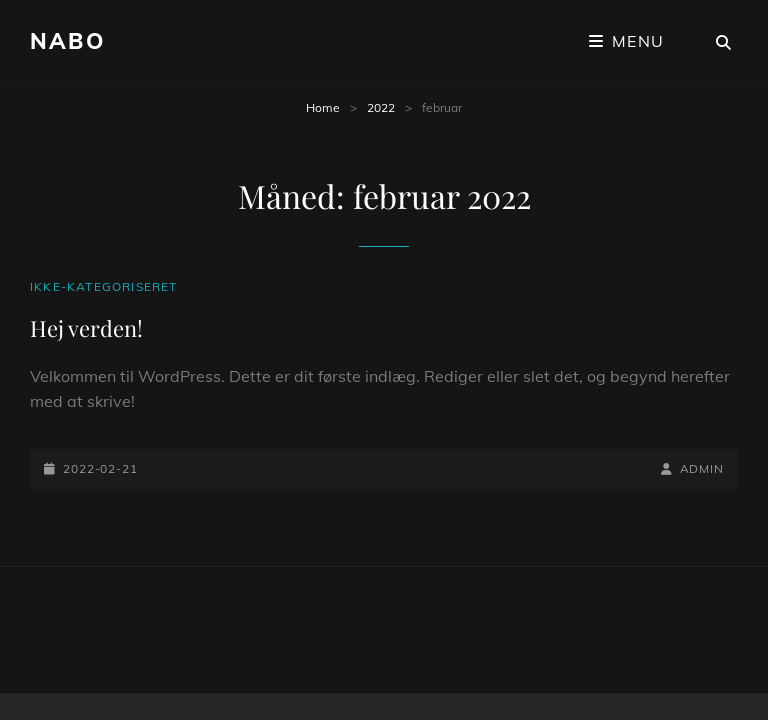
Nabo (67, 41)
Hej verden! (86, 328)
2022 (381, 107)
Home (323, 107)
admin (702, 468)
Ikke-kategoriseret (104, 286)
